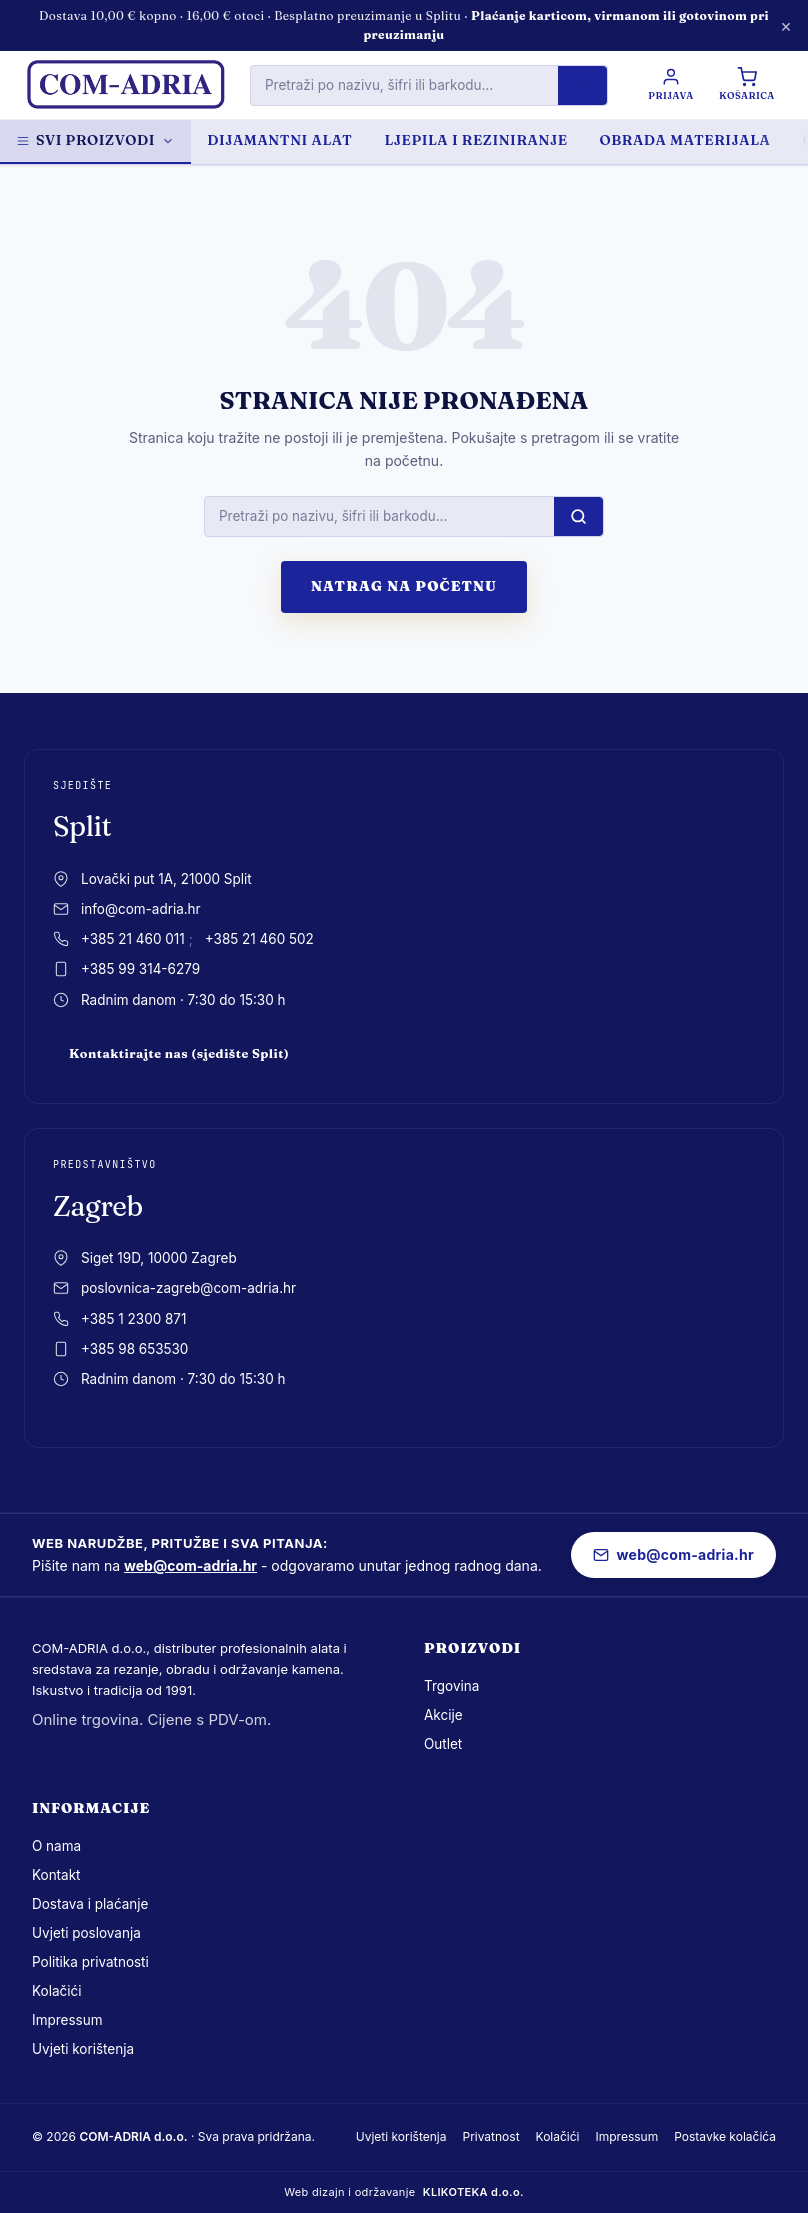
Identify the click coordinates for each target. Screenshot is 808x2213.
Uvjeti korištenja (83, 2049)
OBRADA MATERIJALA (685, 140)
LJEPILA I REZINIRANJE (475, 140)
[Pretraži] (581, 85)
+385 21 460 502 (259, 939)
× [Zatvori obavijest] (786, 25)
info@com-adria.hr (141, 909)
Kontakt (56, 1875)
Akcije (443, 1715)
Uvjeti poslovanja (86, 1933)
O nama (56, 1846)
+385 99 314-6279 (140, 969)
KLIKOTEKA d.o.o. (473, 2192)
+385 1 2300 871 (133, 1319)
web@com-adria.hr (190, 1565)
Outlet (443, 1744)
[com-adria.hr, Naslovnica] (125, 85)
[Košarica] (746, 85)
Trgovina (451, 1686)
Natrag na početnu (404, 586)
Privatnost (490, 2136)
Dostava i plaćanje (90, 1904)
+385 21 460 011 (133, 939)
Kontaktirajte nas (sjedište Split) (179, 1053)
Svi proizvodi (95, 140)
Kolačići (56, 1991)
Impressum (67, 2020)
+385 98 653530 (134, 1349)
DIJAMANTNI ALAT (279, 140)
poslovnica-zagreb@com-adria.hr (188, 1288)
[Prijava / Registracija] (669, 85)
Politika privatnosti (90, 1962)
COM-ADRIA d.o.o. (133, 2136)
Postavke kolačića (725, 2136)
